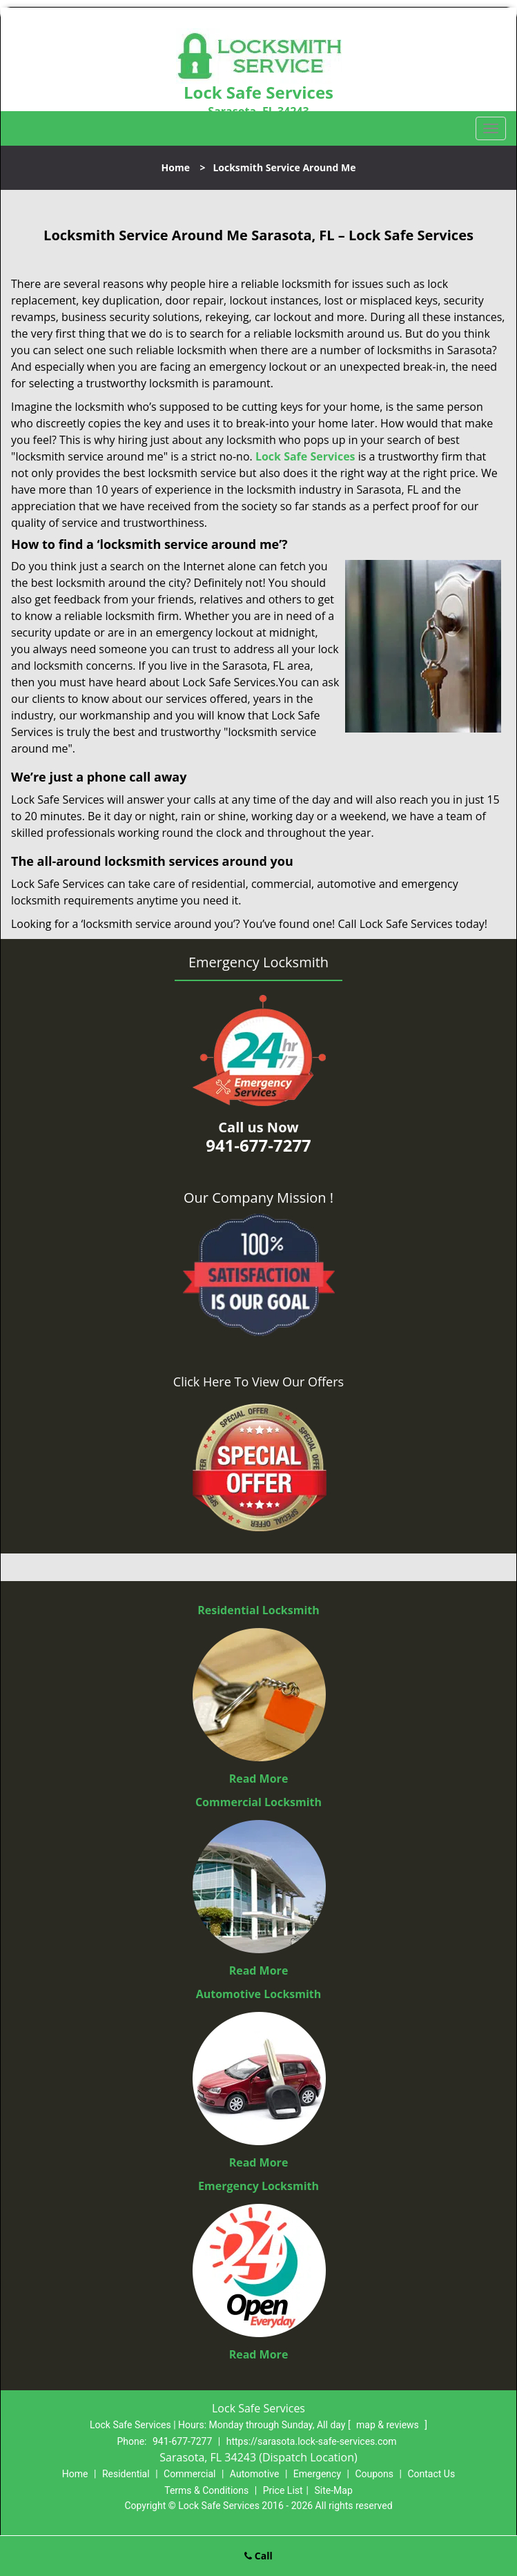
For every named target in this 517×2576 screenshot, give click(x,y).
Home (176, 167)
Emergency (317, 2473)
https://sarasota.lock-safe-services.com (311, 2441)
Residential (126, 2473)
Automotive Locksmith (259, 1994)
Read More (259, 1778)
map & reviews (388, 2424)
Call (258, 2555)
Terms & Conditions (206, 2490)
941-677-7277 (182, 2441)
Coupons (374, 2473)
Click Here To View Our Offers (258, 1381)
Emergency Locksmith (258, 2186)
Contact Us (431, 2473)
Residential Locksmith (258, 1610)
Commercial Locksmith (258, 1802)
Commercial (189, 2473)
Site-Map (334, 2490)
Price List (283, 2490)
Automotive (255, 2473)
